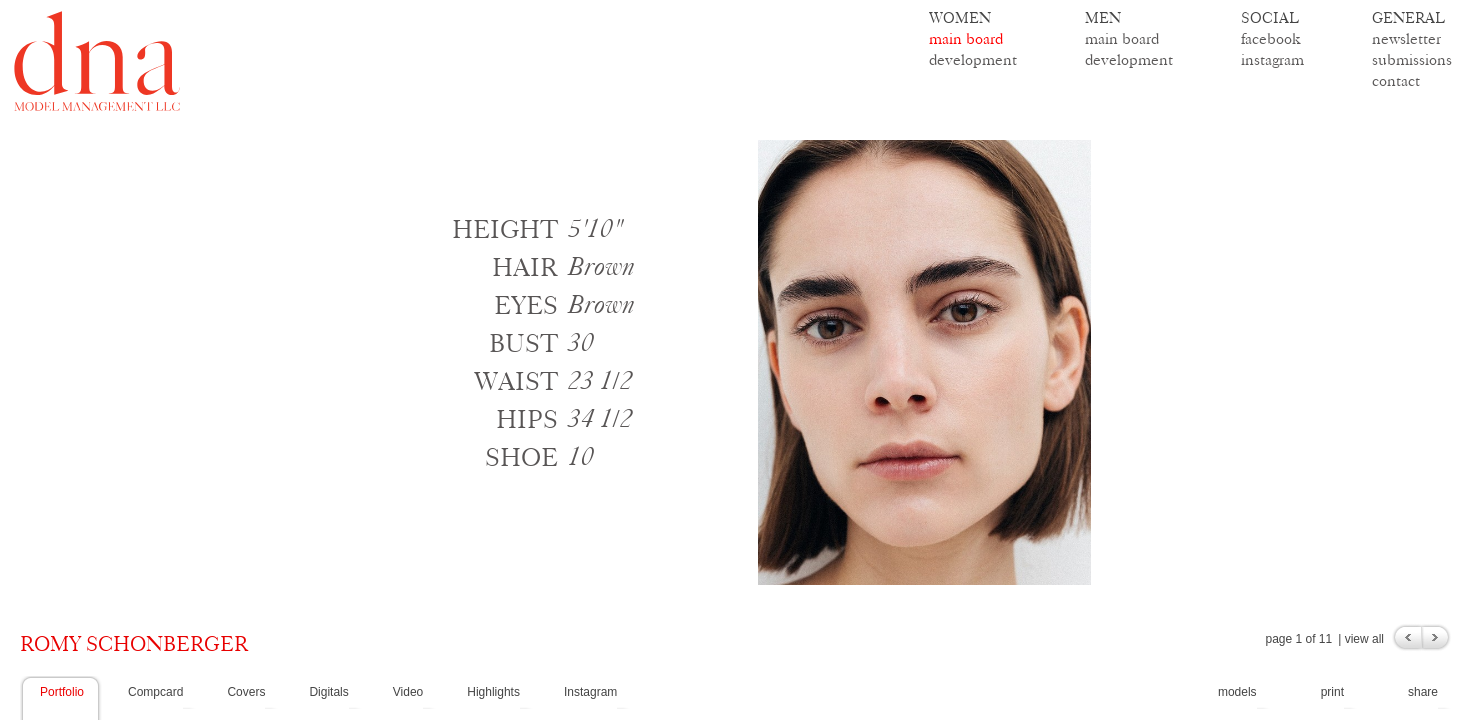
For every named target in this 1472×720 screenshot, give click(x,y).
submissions (1412, 59)
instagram (1272, 59)
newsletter (1406, 38)
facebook (1271, 38)
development (973, 59)
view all (1364, 639)
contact (1396, 80)
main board (966, 38)
